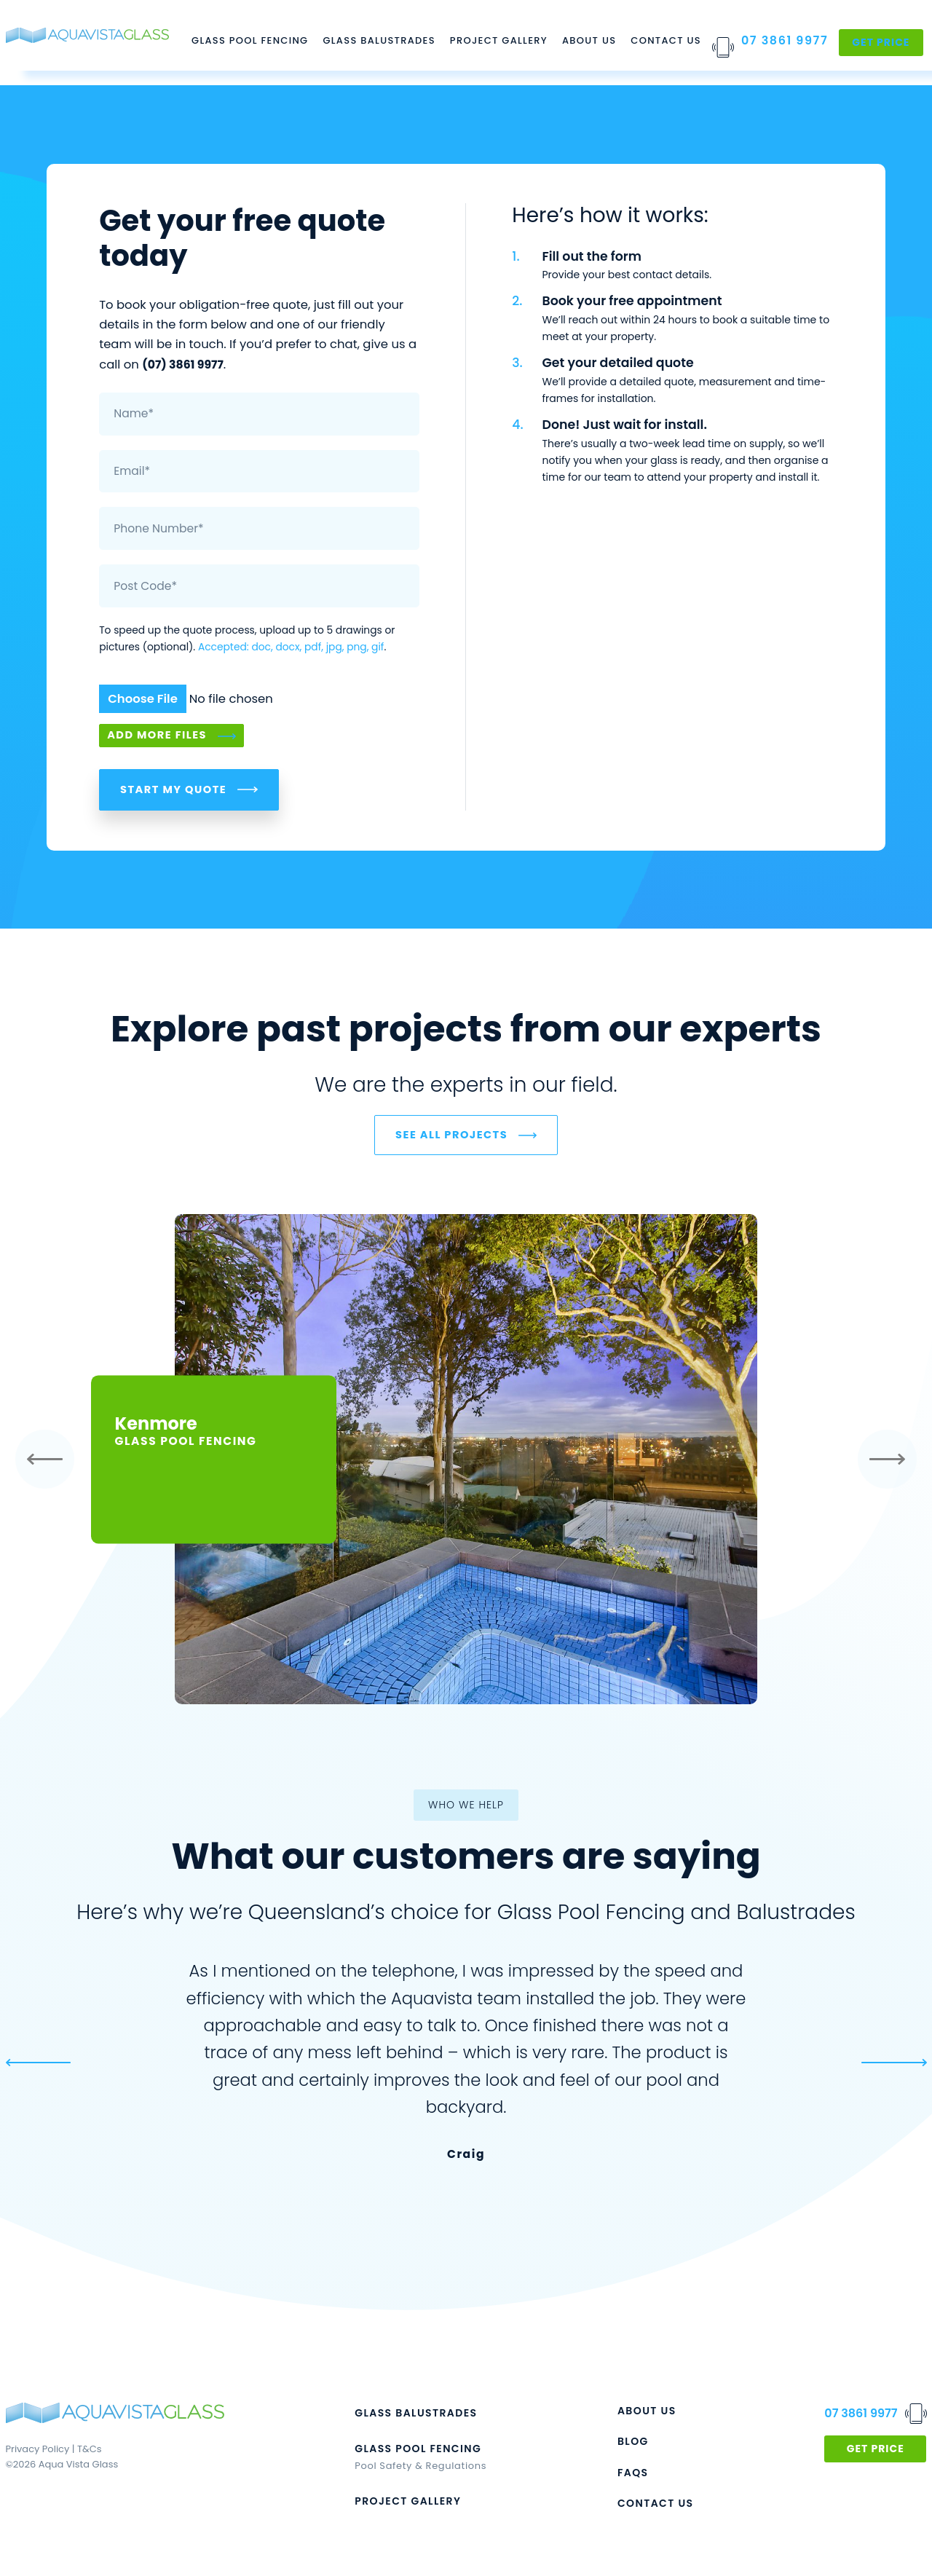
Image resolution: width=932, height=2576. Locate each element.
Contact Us (666, 40)
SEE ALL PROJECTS (451, 1137)
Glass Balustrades (379, 40)
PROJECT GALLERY (408, 2504)
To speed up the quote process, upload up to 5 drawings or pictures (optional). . (247, 638)
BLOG (633, 2445)
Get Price (880, 42)
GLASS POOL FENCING (418, 2452)
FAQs (633, 2476)
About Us (589, 40)
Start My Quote (173, 791)
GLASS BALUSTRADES (416, 2417)
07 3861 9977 (784, 40)
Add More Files (157, 736)
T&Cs (89, 2452)
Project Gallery (499, 40)
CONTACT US (655, 2507)
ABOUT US (646, 2414)
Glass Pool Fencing (249, 40)
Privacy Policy (38, 2452)
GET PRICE (875, 2452)
